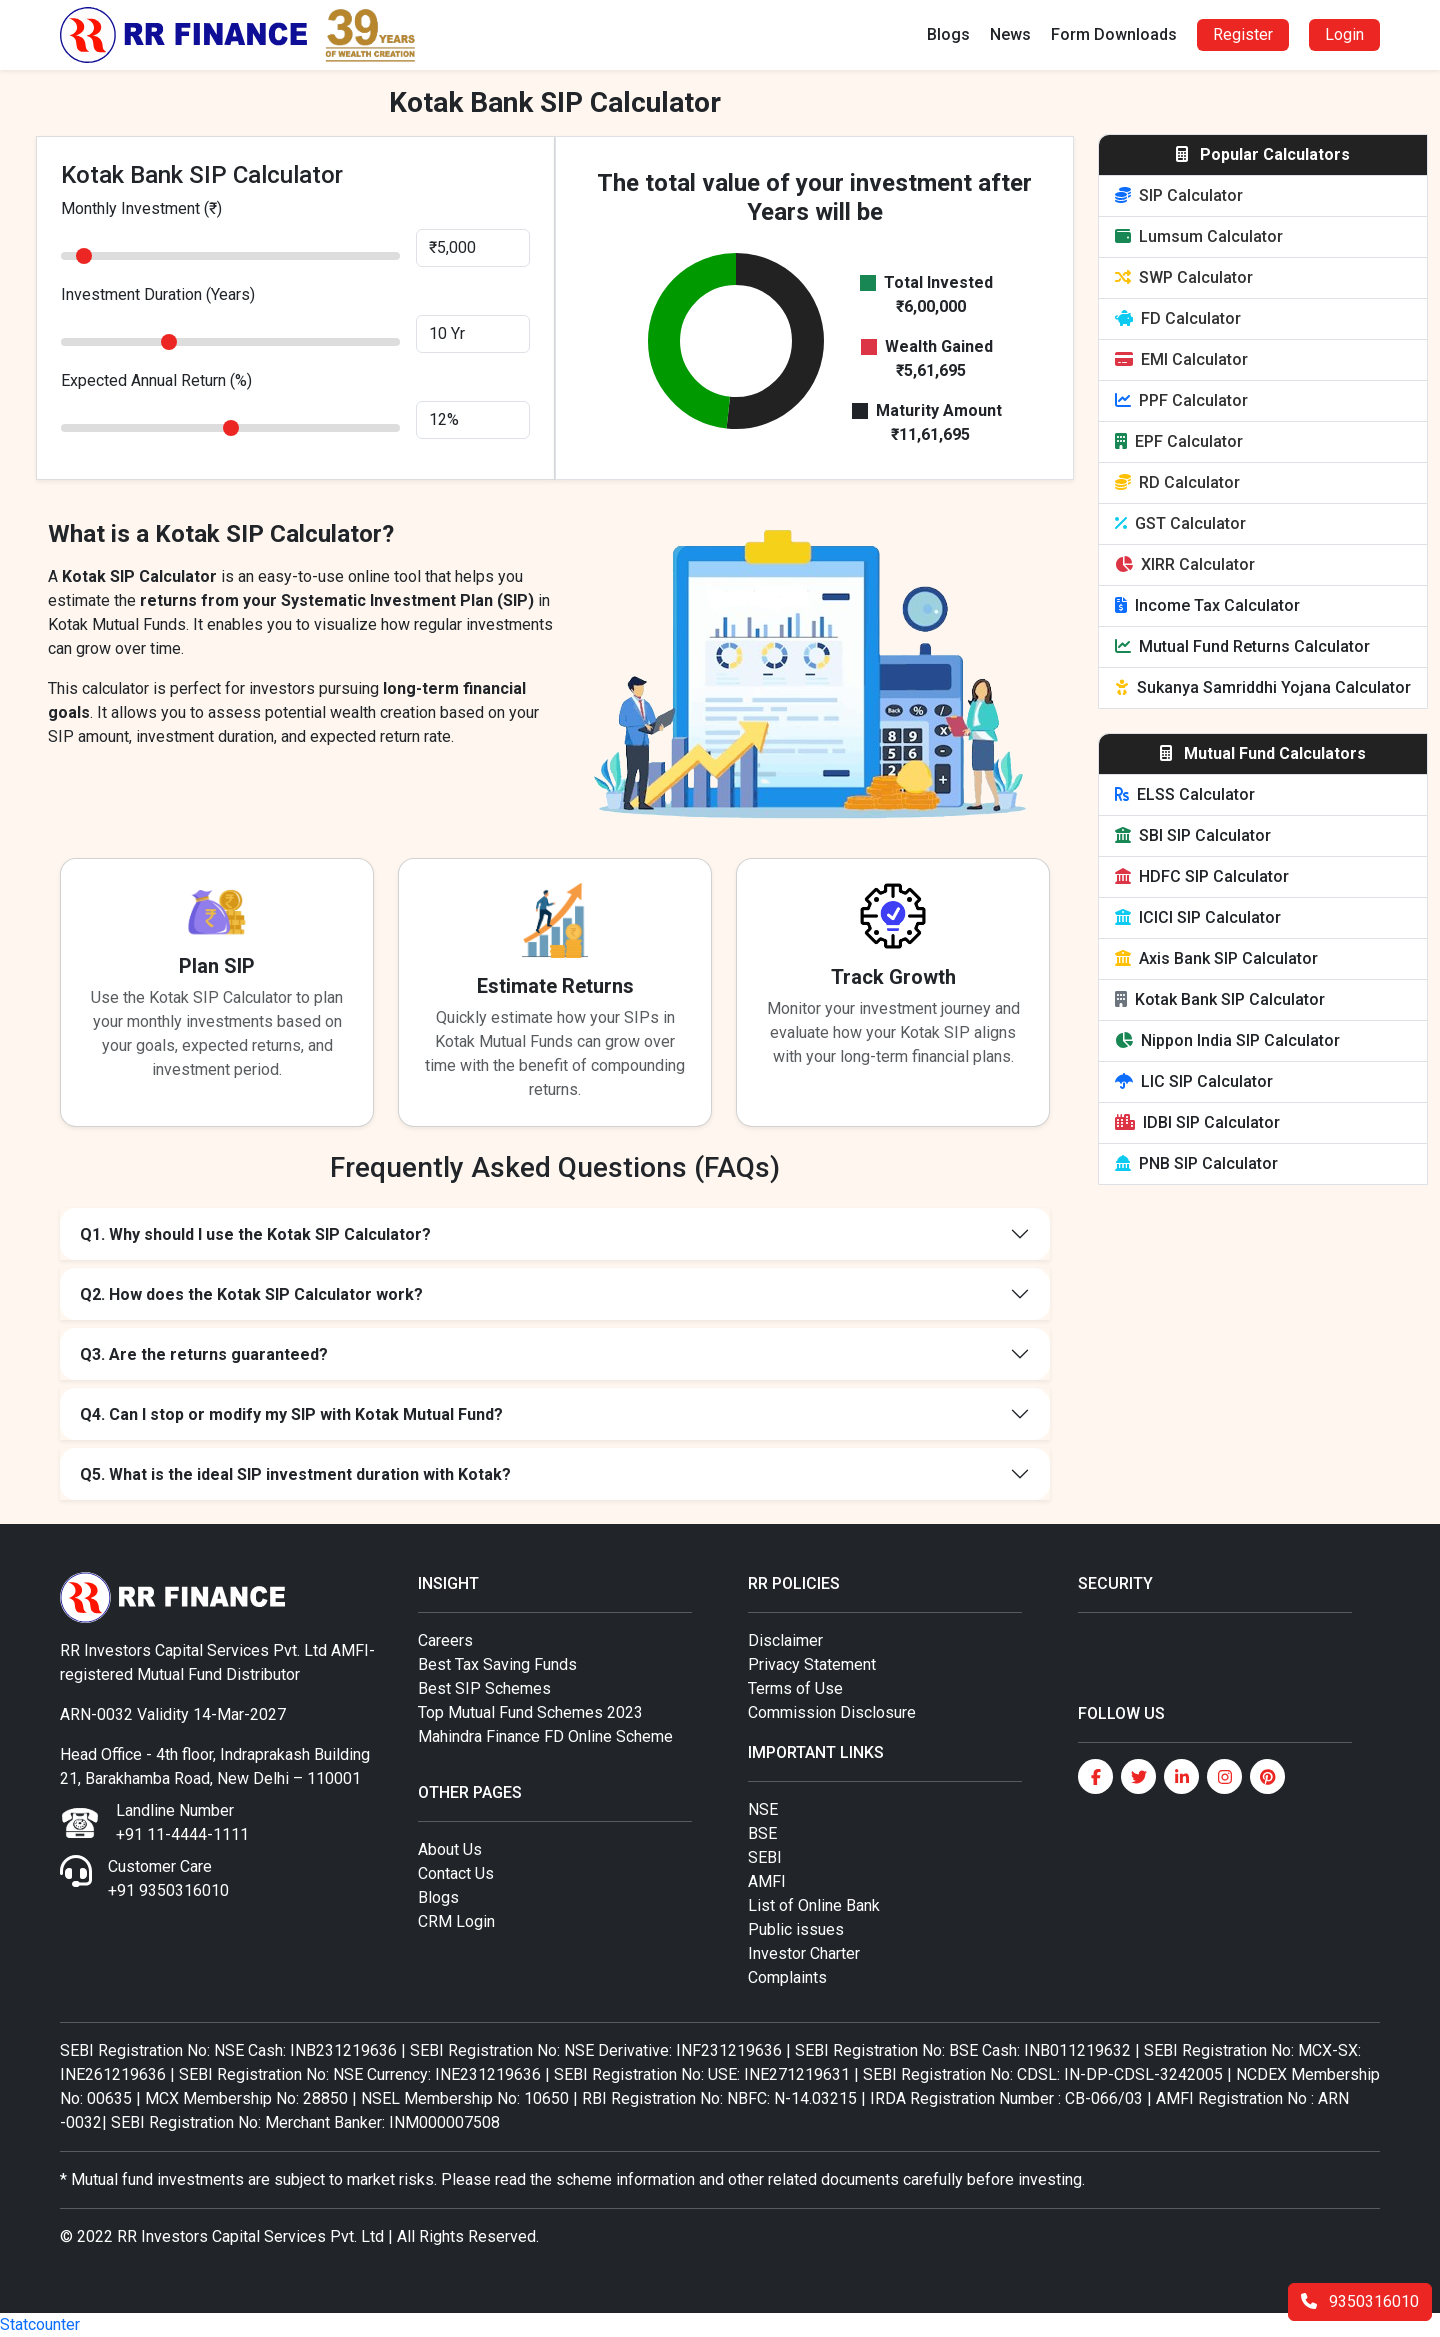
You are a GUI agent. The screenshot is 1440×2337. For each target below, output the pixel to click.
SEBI (765, 1857)
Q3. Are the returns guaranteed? (204, 1354)
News (1010, 34)
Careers (445, 1640)
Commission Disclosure (832, 1712)
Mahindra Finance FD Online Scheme (545, 1736)
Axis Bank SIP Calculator (1216, 958)
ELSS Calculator (1185, 794)
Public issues (796, 1929)
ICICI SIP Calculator (1198, 917)
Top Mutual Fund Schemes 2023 (530, 1712)
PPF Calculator (1181, 400)
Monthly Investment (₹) (141, 208)
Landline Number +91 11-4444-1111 (182, 1822)
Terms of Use (795, 1688)
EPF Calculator (1179, 441)
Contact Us (456, 1873)
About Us (450, 1849)
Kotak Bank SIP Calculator (1220, 999)
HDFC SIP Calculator (1202, 876)
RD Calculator (1177, 482)
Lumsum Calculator (1199, 236)
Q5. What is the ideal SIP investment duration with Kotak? (295, 1474)
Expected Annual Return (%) (156, 380)
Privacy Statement (812, 1664)
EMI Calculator (1181, 359)
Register (1243, 34)
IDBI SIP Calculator (1197, 1122)
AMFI (767, 1881)
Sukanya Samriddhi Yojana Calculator (1263, 687)
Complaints (787, 1977)
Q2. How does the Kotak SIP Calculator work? (251, 1294)
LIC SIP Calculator (1194, 1081)
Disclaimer (785, 1640)
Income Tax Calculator (1207, 605)
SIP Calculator (1179, 195)
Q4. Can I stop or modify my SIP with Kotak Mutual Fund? (291, 1414)
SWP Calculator (1184, 277)
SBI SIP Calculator (1193, 835)
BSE (762, 1833)
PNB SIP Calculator (1196, 1163)
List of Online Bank (814, 1905)
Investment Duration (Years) (158, 294)
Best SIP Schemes (484, 1688)
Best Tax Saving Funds (497, 1664)
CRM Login (456, 1921)
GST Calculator (1180, 523)
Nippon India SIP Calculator (1227, 1040)
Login (1344, 34)
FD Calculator (1178, 318)
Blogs (948, 34)
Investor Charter (804, 1953)
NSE (763, 1809)
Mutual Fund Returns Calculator (1242, 646)
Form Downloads (1114, 34)
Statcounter (40, 2324)
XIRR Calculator (1185, 564)
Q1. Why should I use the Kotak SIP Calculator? (255, 1234)
